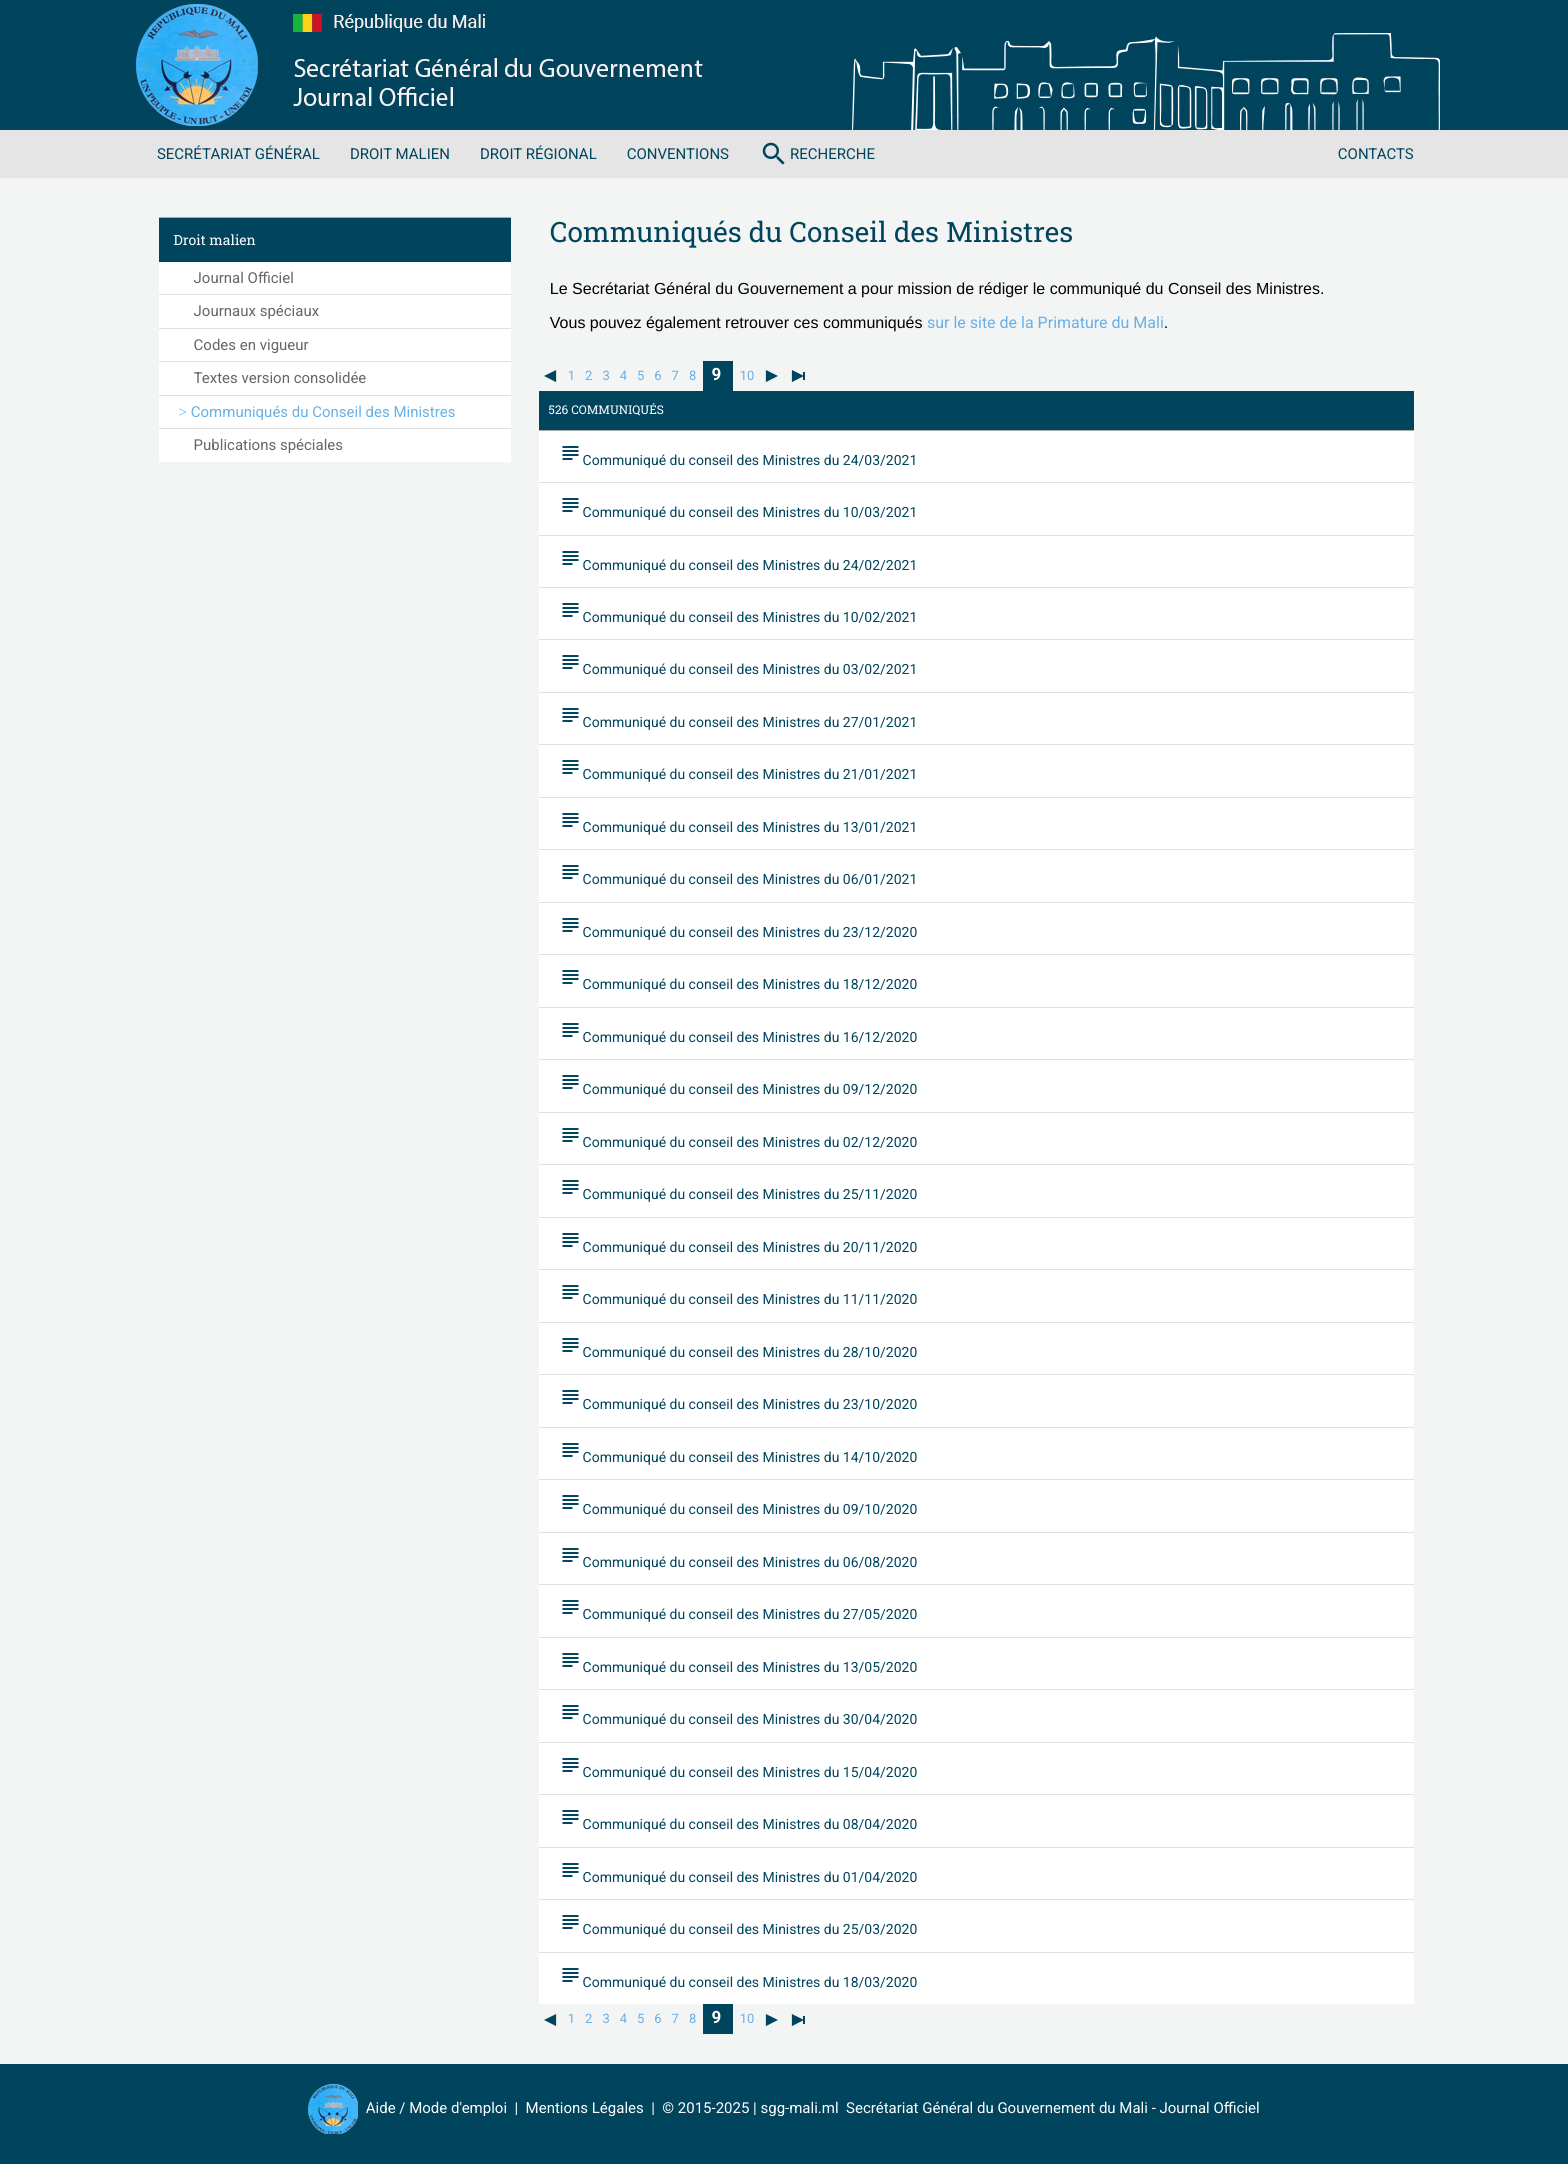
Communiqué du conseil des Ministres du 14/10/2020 (738, 1452)
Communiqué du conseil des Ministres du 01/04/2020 (738, 1872)
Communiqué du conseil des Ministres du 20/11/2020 (738, 1242)
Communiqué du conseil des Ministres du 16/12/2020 (738, 1032)
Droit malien (400, 154)
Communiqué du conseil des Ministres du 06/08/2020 (738, 1557)
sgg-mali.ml (799, 2108)
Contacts (1376, 154)
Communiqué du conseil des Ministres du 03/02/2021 (738, 665)
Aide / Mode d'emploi (436, 2108)
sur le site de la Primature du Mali (1045, 322)
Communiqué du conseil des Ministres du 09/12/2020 (738, 1085)
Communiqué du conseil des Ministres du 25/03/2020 (738, 1925)
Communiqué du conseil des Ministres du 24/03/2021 (738, 455)
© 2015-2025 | (711, 2108)
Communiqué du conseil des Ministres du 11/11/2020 (738, 1295)
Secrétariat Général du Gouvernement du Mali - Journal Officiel (1049, 2108)
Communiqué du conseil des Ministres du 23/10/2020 (738, 1400)
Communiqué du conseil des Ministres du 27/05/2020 (738, 1610)
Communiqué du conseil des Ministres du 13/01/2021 (738, 822)
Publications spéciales (268, 445)
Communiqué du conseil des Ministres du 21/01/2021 (738, 770)
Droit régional (538, 154)
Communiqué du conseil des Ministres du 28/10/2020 (738, 1347)
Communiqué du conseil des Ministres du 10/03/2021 (738, 507)
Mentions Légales (585, 2108)
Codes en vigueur (251, 345)
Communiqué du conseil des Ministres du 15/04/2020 (738, 1767)
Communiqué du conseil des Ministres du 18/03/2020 (738, 1977)
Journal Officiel (244, 278)
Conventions (678, 154)
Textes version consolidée (280, 378)
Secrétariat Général (238, 154)
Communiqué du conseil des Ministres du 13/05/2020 (738, 1662)
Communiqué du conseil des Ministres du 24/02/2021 (738, 560)
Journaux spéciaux (257, 311)
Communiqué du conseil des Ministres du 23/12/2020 (738, 927)
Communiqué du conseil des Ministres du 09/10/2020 (738, 1505)
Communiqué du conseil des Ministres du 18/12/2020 (738, 980)
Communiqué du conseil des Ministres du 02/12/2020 (738, 1137)
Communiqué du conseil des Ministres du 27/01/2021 (738, 717)
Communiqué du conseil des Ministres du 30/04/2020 (738, 1715)
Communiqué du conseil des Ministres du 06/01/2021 (738, 875)
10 (747, 376)
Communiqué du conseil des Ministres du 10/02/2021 (738, 612)
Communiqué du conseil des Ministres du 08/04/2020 (738, 1820)
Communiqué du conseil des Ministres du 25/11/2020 (738, 1190)
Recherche (817, 154)
